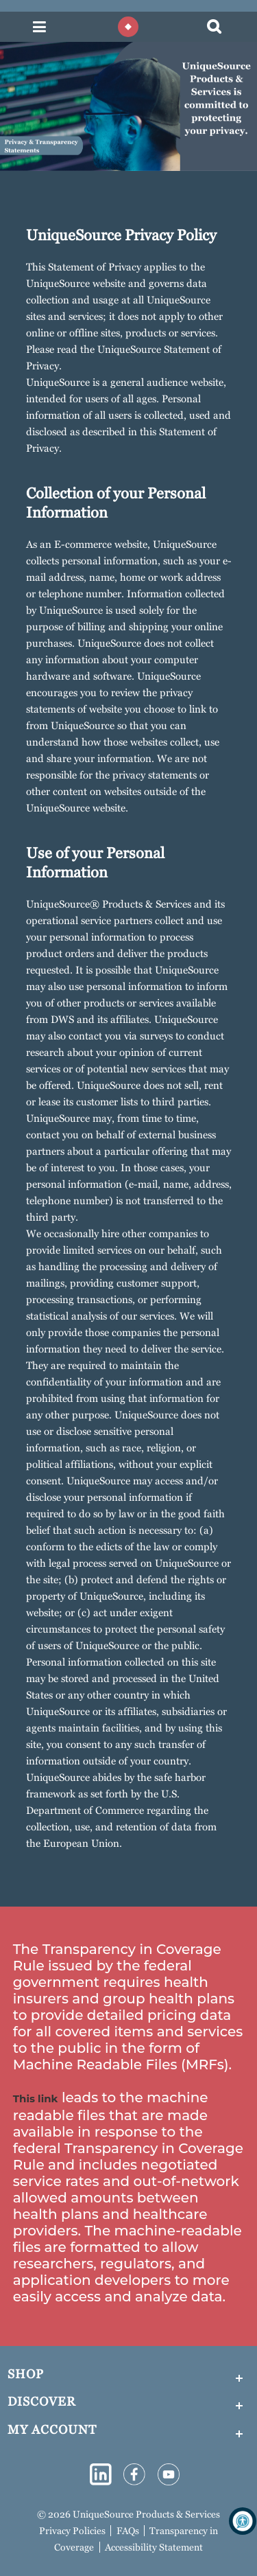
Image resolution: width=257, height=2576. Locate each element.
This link (35, 2098)
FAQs (128, 2530)
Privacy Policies (72, 2530)
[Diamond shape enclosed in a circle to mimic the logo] (128, 26)
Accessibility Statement (154, 2547)
